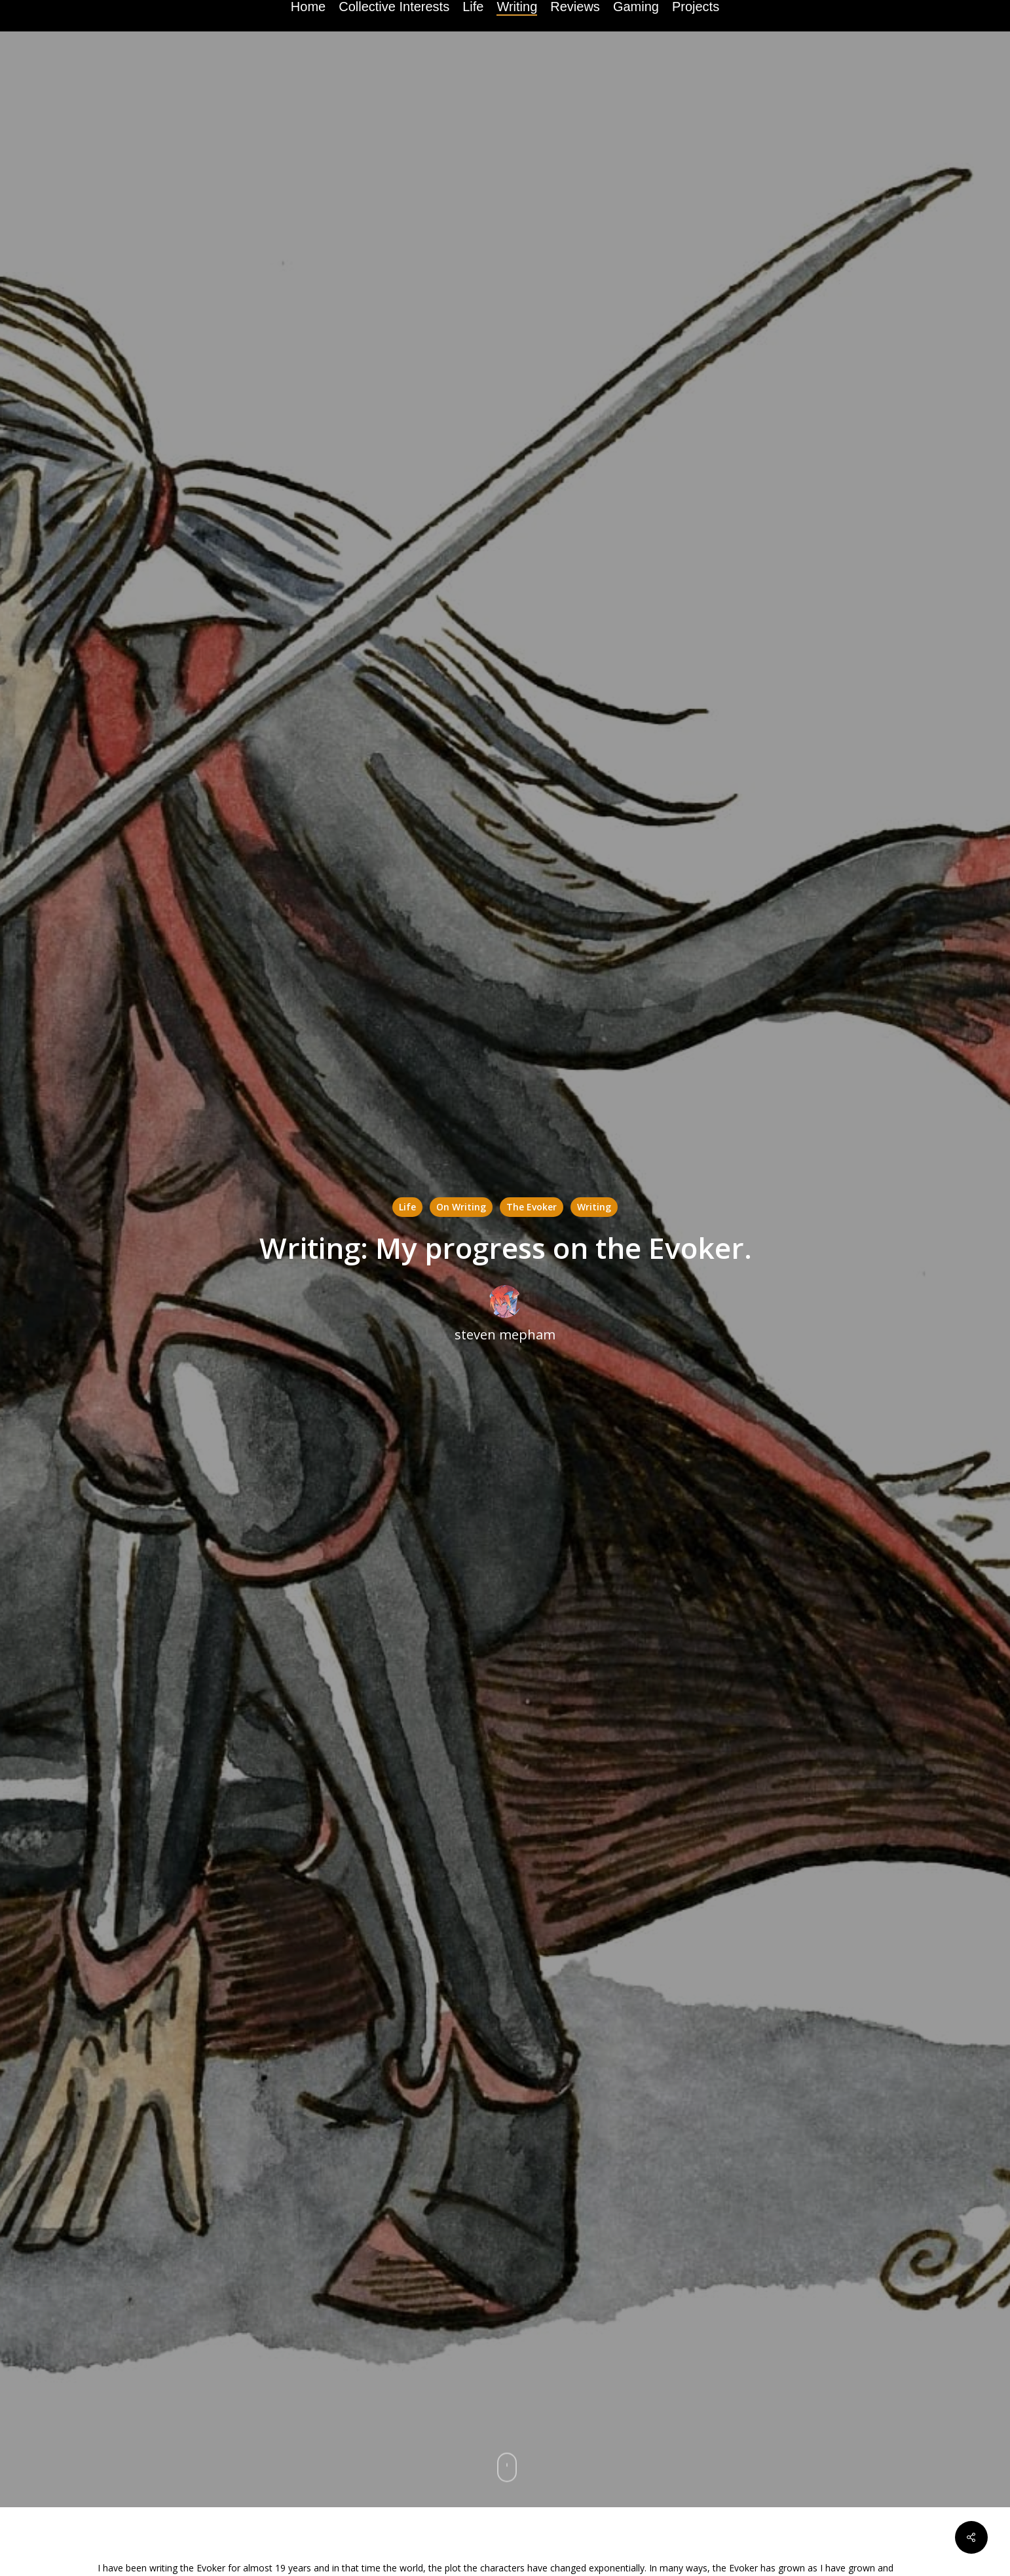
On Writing (461, 1207)
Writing (594, 1207)
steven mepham (505, 1334)
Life (407, 1207)
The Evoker (531, 1207)
